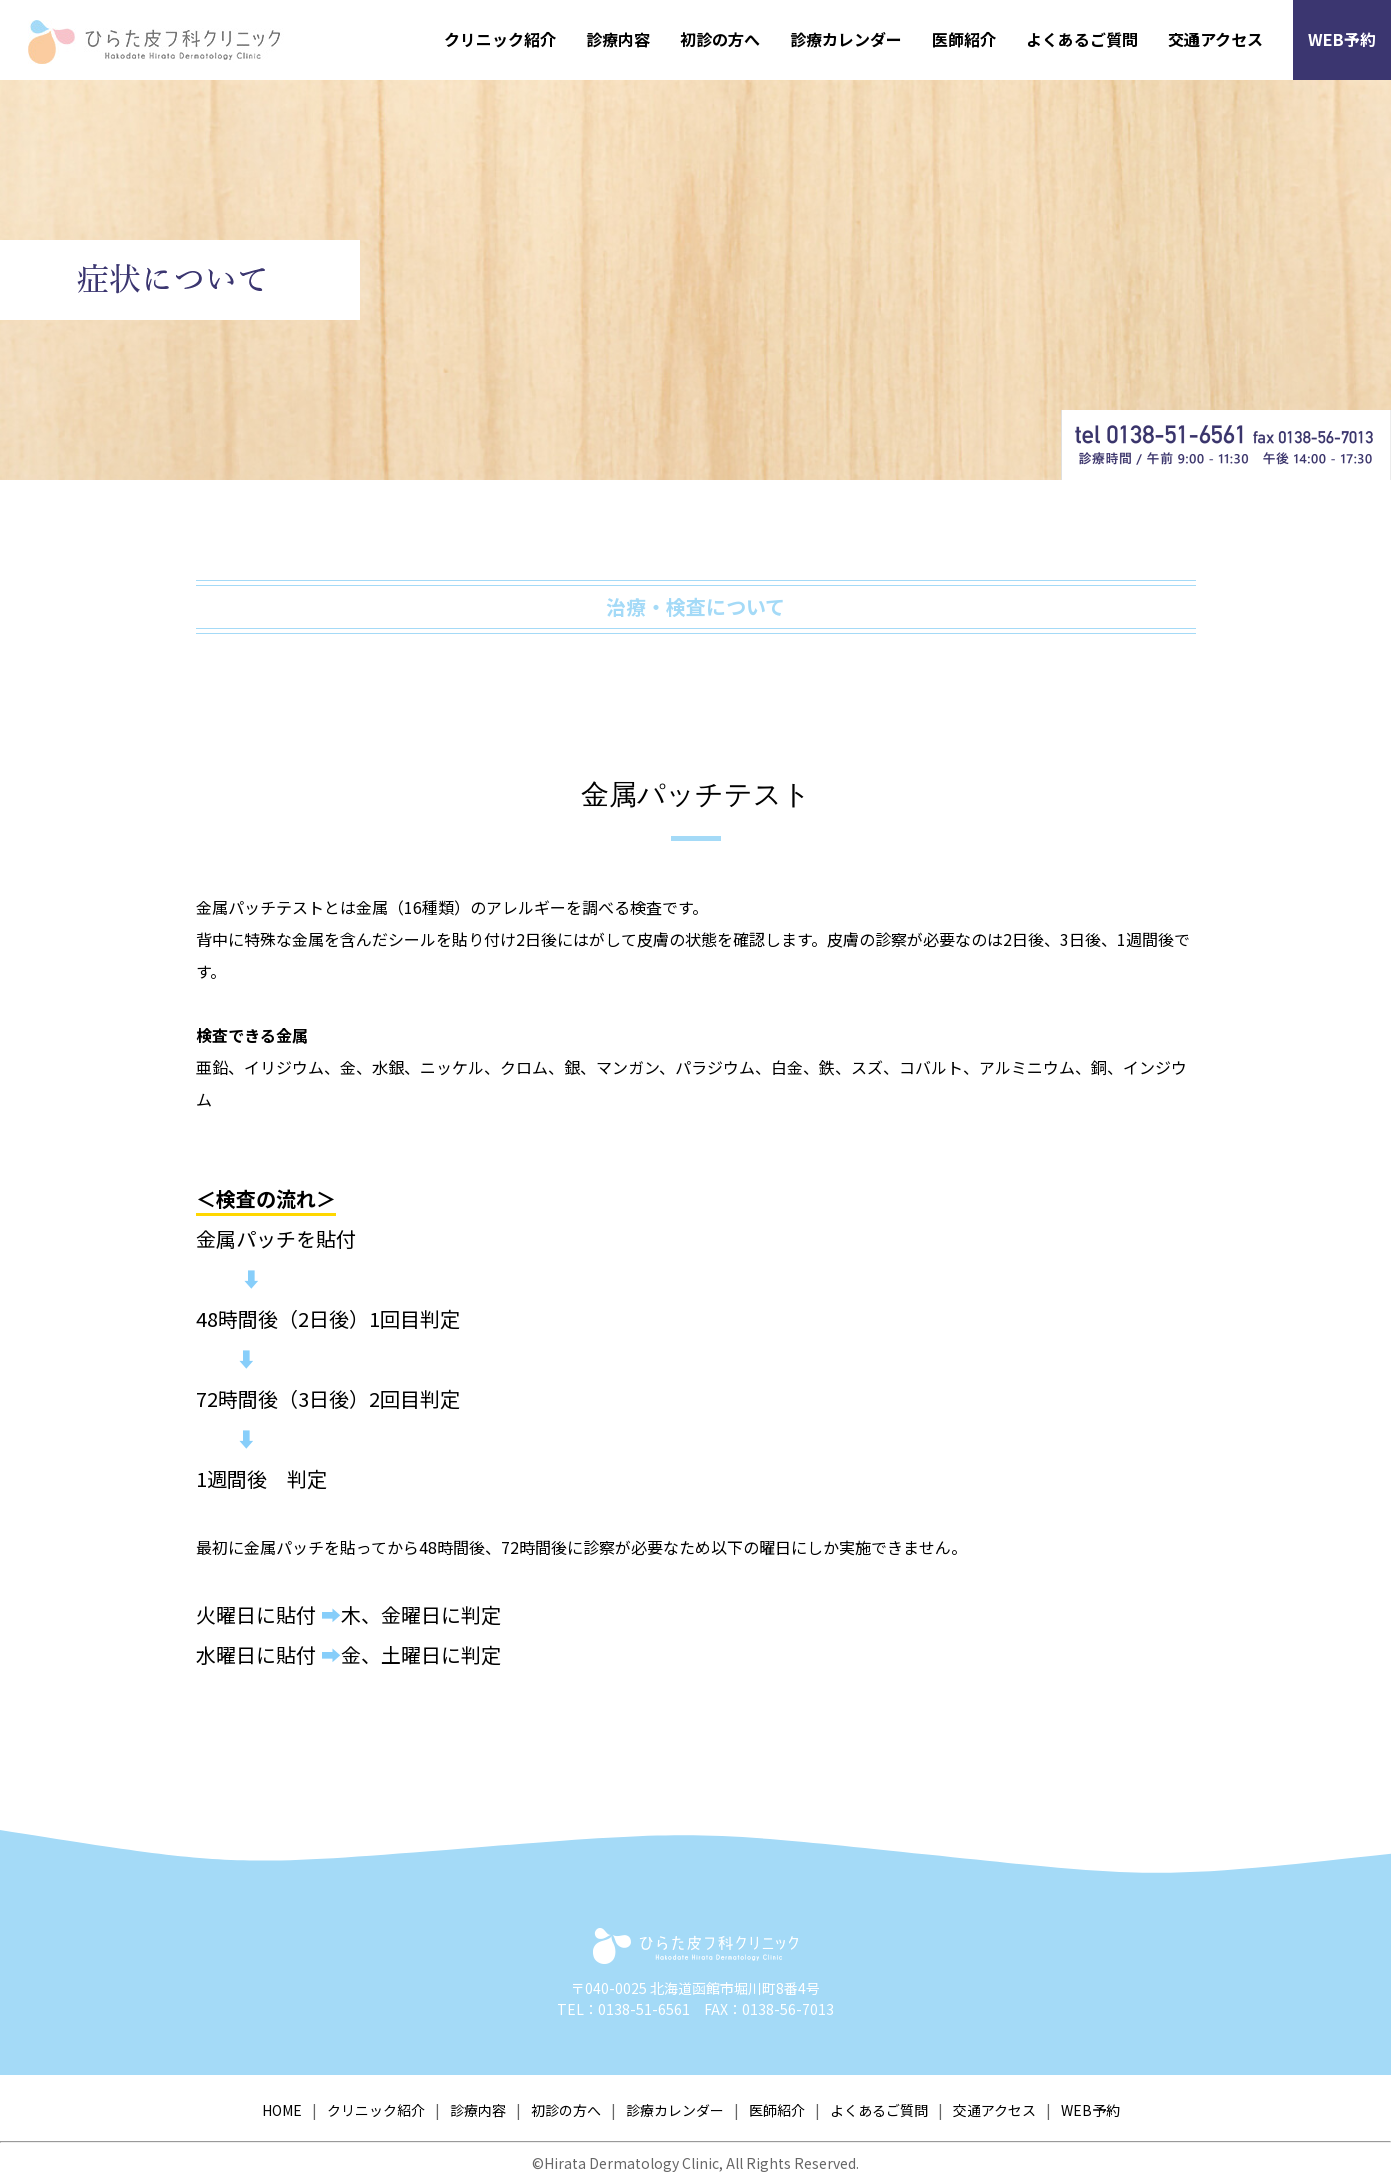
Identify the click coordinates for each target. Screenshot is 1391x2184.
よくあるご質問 (1082, 39)
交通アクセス (1215, 39)
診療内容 (618, 39)
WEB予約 (1342, 39)
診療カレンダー (846, 39)
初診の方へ (720, 39)
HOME (282, 2110)
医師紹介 (964, 39)
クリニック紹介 (500, 39)
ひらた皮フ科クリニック (167, 42)
